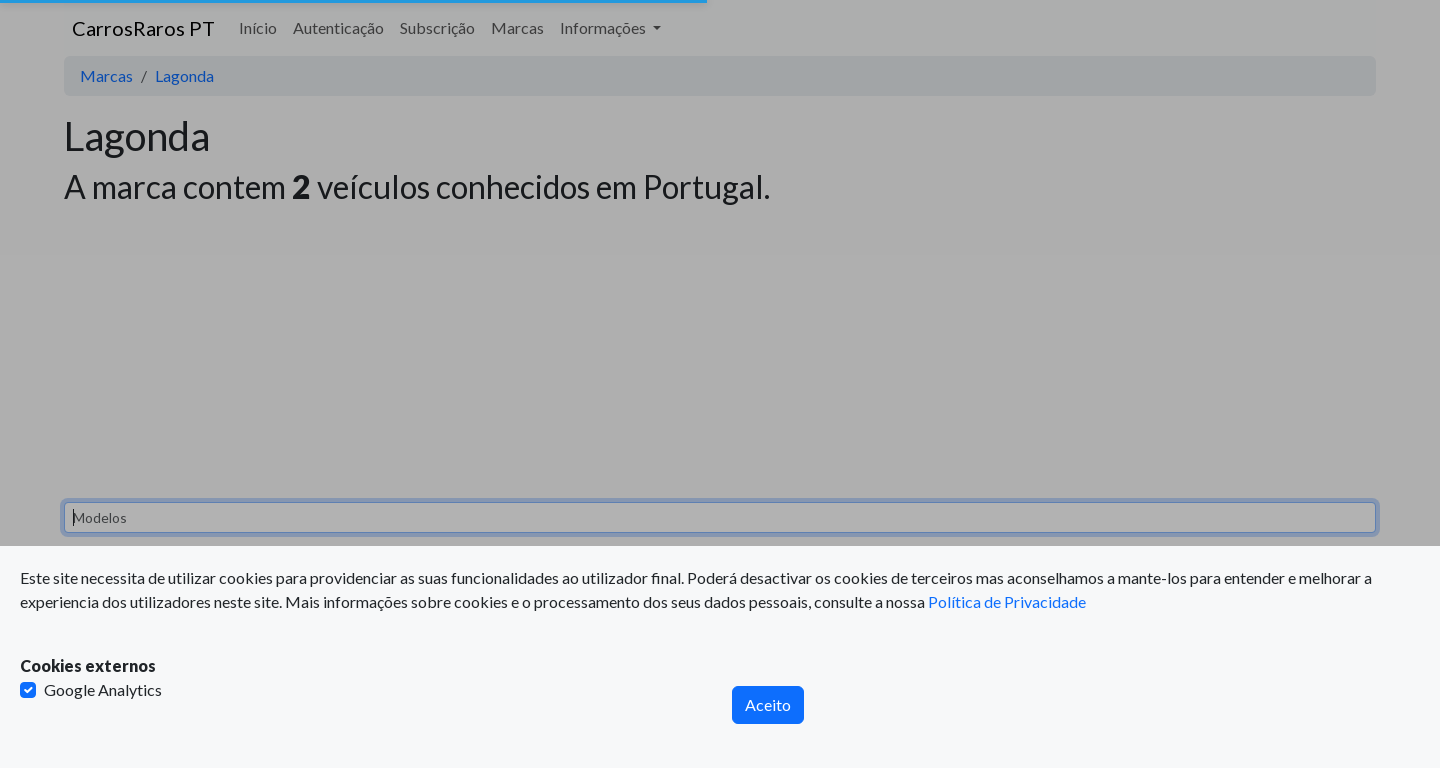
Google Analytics (103, 689)
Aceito (768, 704)
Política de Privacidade (1007, 601)
